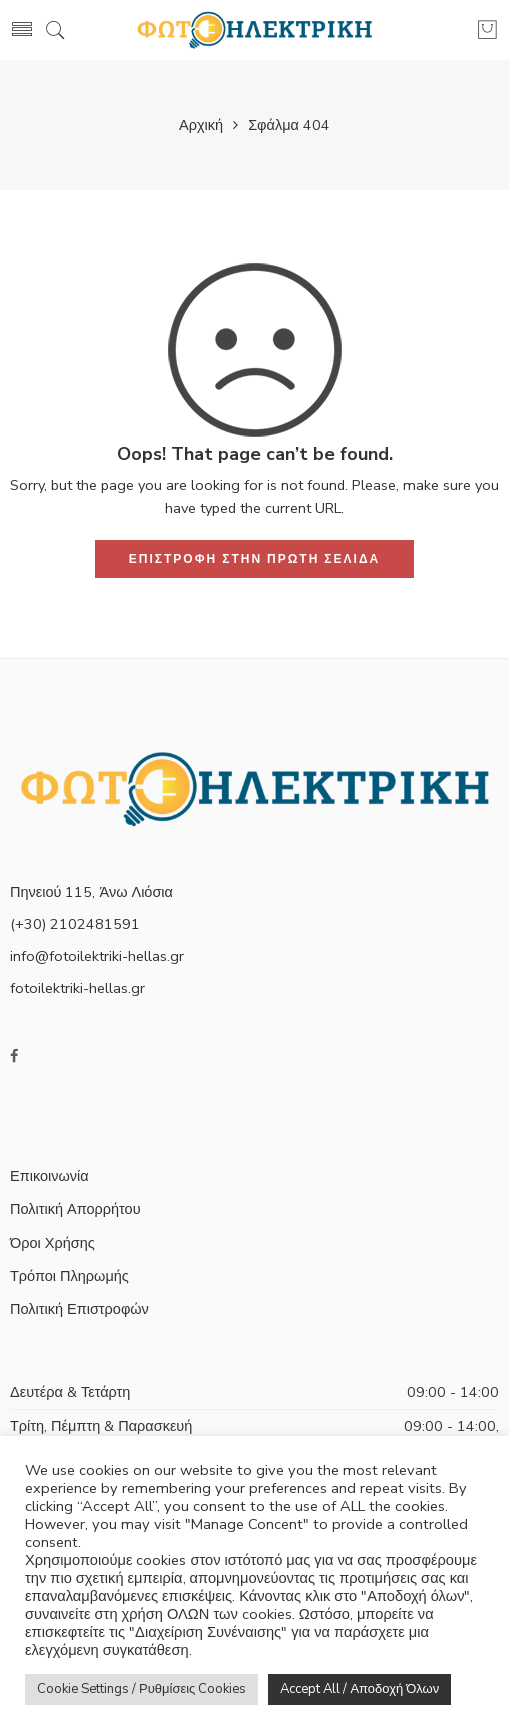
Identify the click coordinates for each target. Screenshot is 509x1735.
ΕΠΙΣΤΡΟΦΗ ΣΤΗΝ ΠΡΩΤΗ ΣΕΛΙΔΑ (254, 559)
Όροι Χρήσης (52, 1243)
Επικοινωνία (49, 1176)
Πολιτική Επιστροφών (79, 1309)
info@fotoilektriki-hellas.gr (97, 956)
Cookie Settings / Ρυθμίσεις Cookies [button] (141, 1689)
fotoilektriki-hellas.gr (77, 988)
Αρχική (201, 125)
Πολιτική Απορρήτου (75, 1209)
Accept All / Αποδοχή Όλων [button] (359, 1689)
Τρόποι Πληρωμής (69, 1276)
